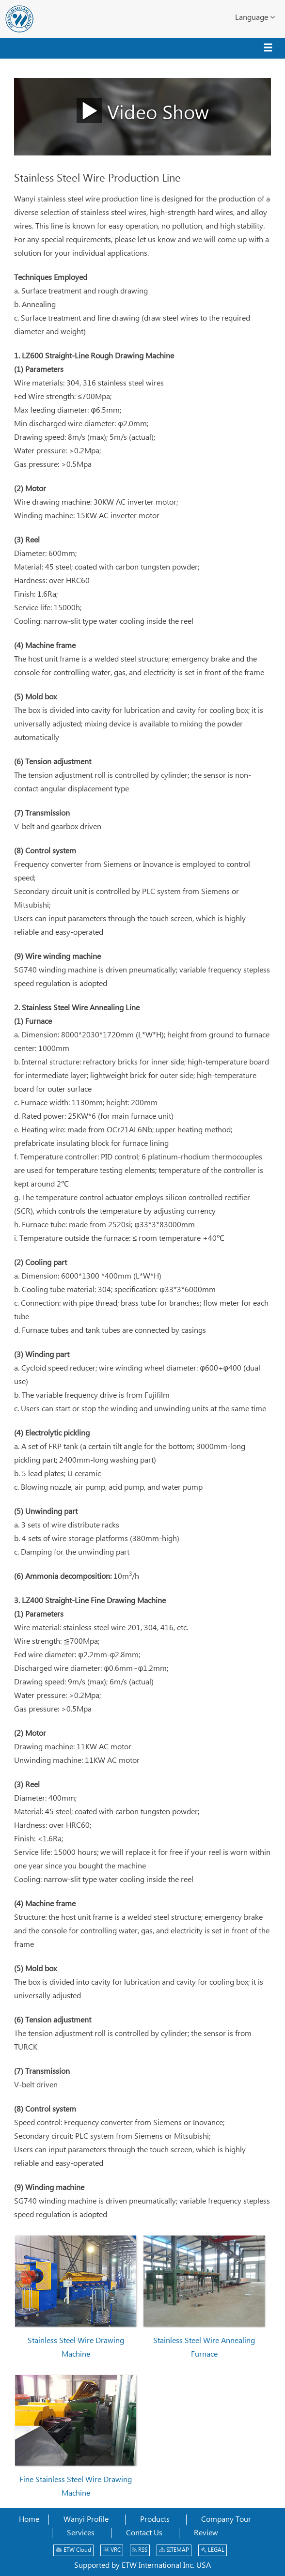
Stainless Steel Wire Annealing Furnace (204, 2348)
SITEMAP (174, 2550)
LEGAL (212, 2550)
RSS (139, 2550)
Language (255, 17)
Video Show (143, 110)
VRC (112, 2550)
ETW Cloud (73, 2550)
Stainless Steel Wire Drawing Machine (76, 2348)
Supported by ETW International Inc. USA (142, 2566)
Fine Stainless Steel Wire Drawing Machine (75, 2487)
